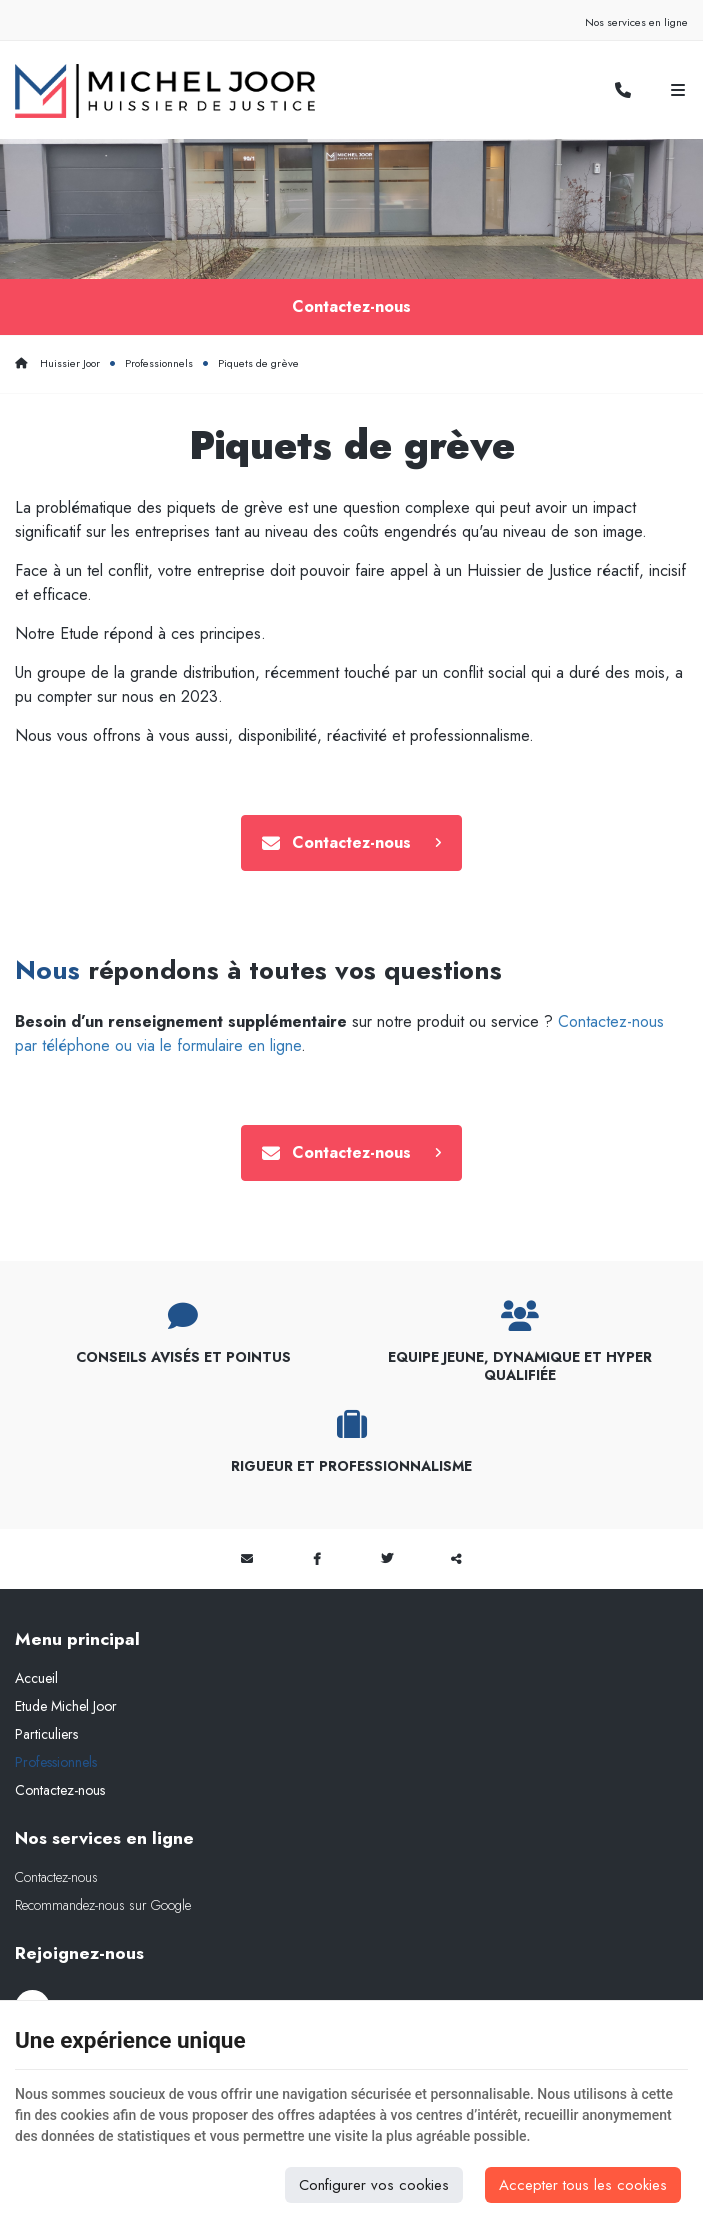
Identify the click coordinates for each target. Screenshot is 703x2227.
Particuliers (46, 1738)
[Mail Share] (247, 1563)
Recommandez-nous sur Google (103, 1909)
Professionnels (159, 365)
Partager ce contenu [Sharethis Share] (457, 1563)
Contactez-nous (351, 308)
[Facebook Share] (317, 1563)
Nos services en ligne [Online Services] (636, 22)
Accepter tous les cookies (583, 2185)
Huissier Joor (57, 365)
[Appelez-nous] (623, 91)
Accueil (36, 1682)
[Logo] (165, 91)
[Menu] (678, 91)
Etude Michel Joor (66, 1710)
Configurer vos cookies (374, 2185)
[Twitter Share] (387, 1563)
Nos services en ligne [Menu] (104, 1842)
